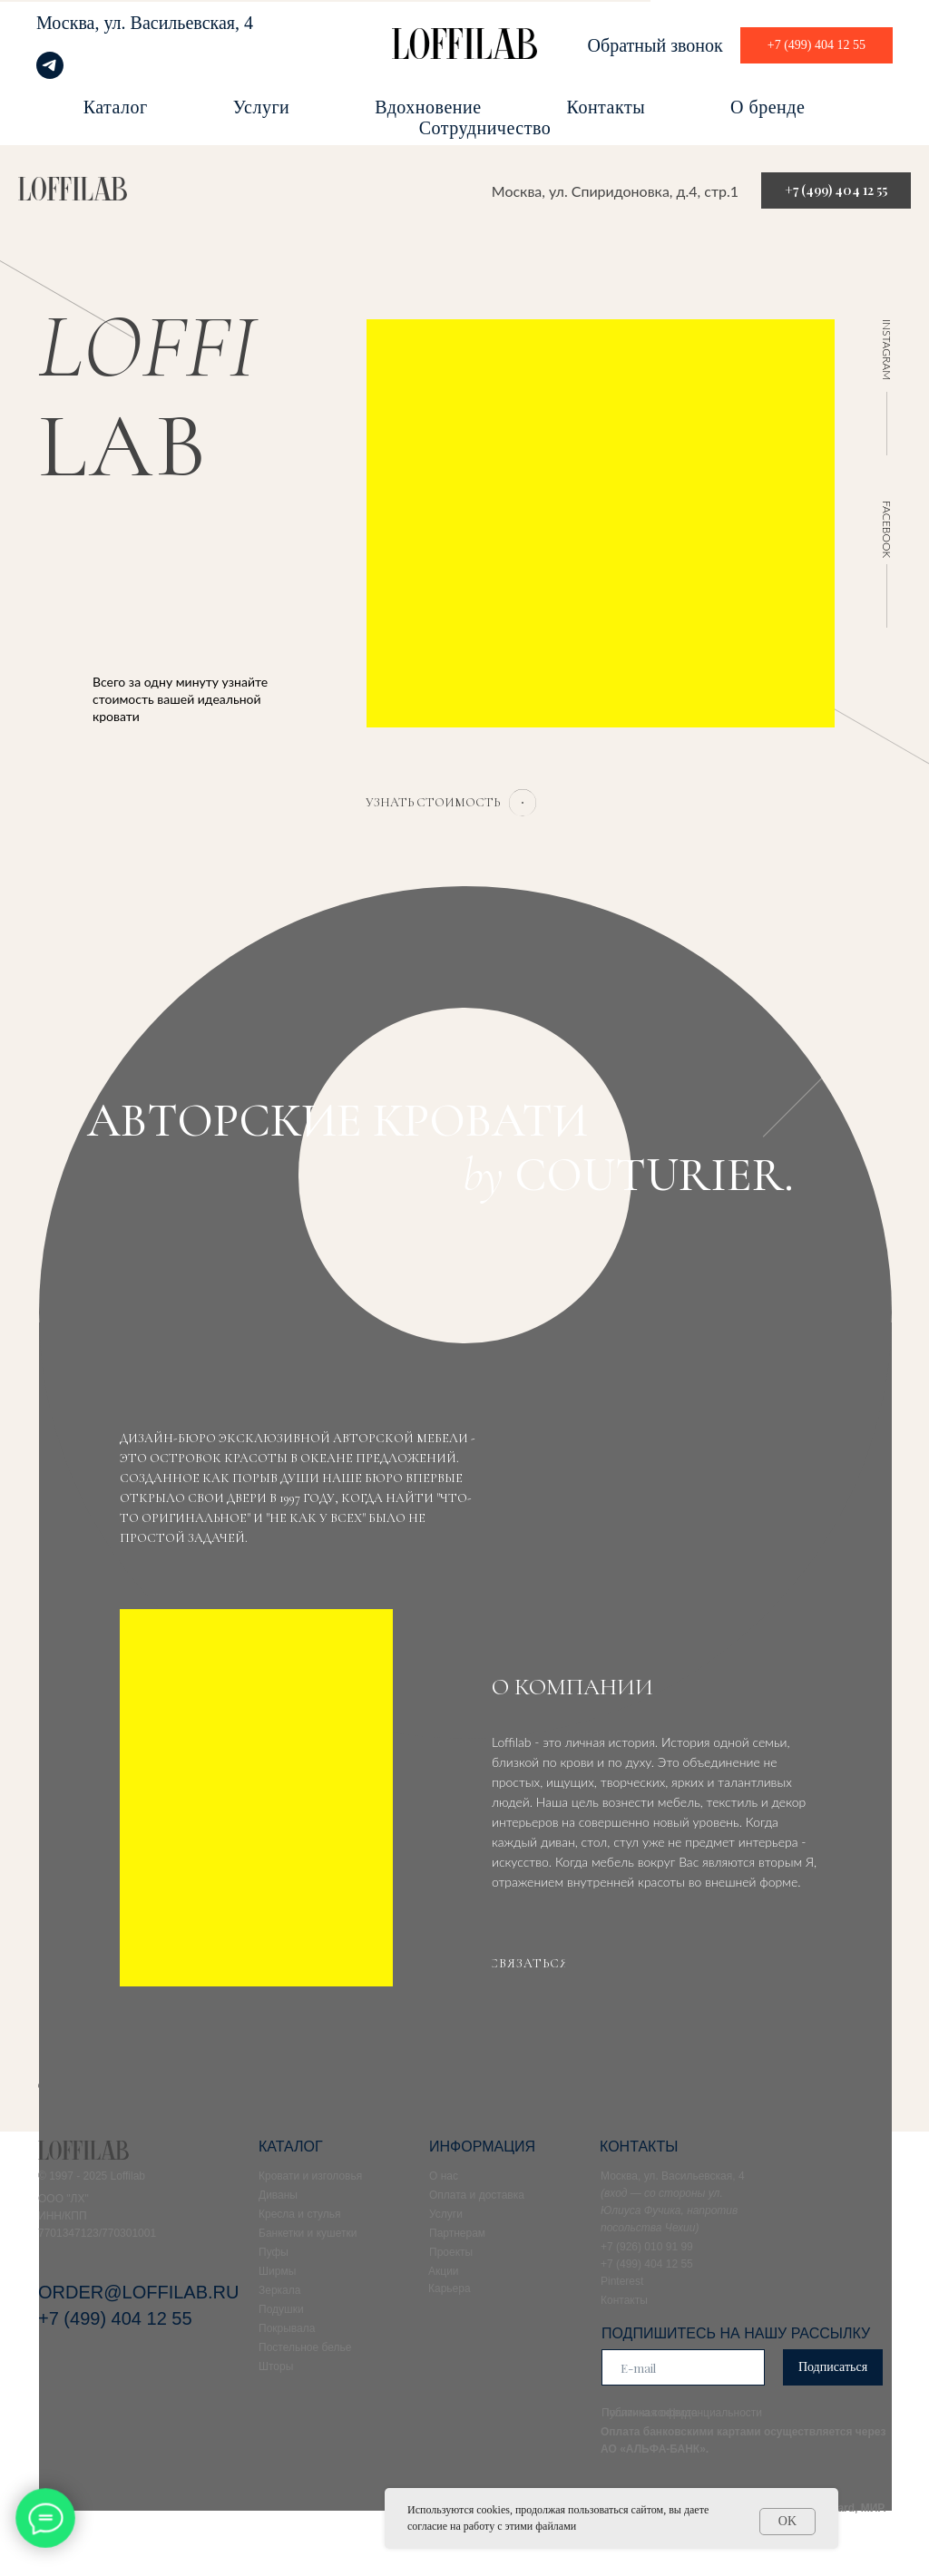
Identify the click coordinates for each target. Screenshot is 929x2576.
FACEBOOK (887, 529)
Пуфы (273, 2252)
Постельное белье (305, 2347)
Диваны (278, 2195)
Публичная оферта (649, 2412)
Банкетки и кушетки (308, 2233)
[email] (683, 2367)
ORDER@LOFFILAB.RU (138, 2292)
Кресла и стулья (300, 2214)
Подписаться (832, 2367)
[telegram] (50, 74)
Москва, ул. (81, 23)
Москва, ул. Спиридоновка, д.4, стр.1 (615, 191)
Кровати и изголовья (310, 2176)
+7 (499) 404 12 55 (115, 2318)
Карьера (449, 2288)
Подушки (281, 2309)
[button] (433, 802)
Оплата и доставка (476, 2195)
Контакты (606, 107)
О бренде (767, 107)
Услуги (261, 107)
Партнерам (457, 2233)
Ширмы (277, 2271)
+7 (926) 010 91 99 (647, 2246)
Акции (443, 2271)
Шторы (276, 2366)
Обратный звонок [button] (655, 45)
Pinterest (622, 2281)
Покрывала (287, 2328)
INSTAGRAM (887, 349)
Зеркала (279, 2290)
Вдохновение (428, 107)
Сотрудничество (485, 128)
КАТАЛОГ (291, 2146)
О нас (443, 2176)
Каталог (115, 107)
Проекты (451, 2252)
